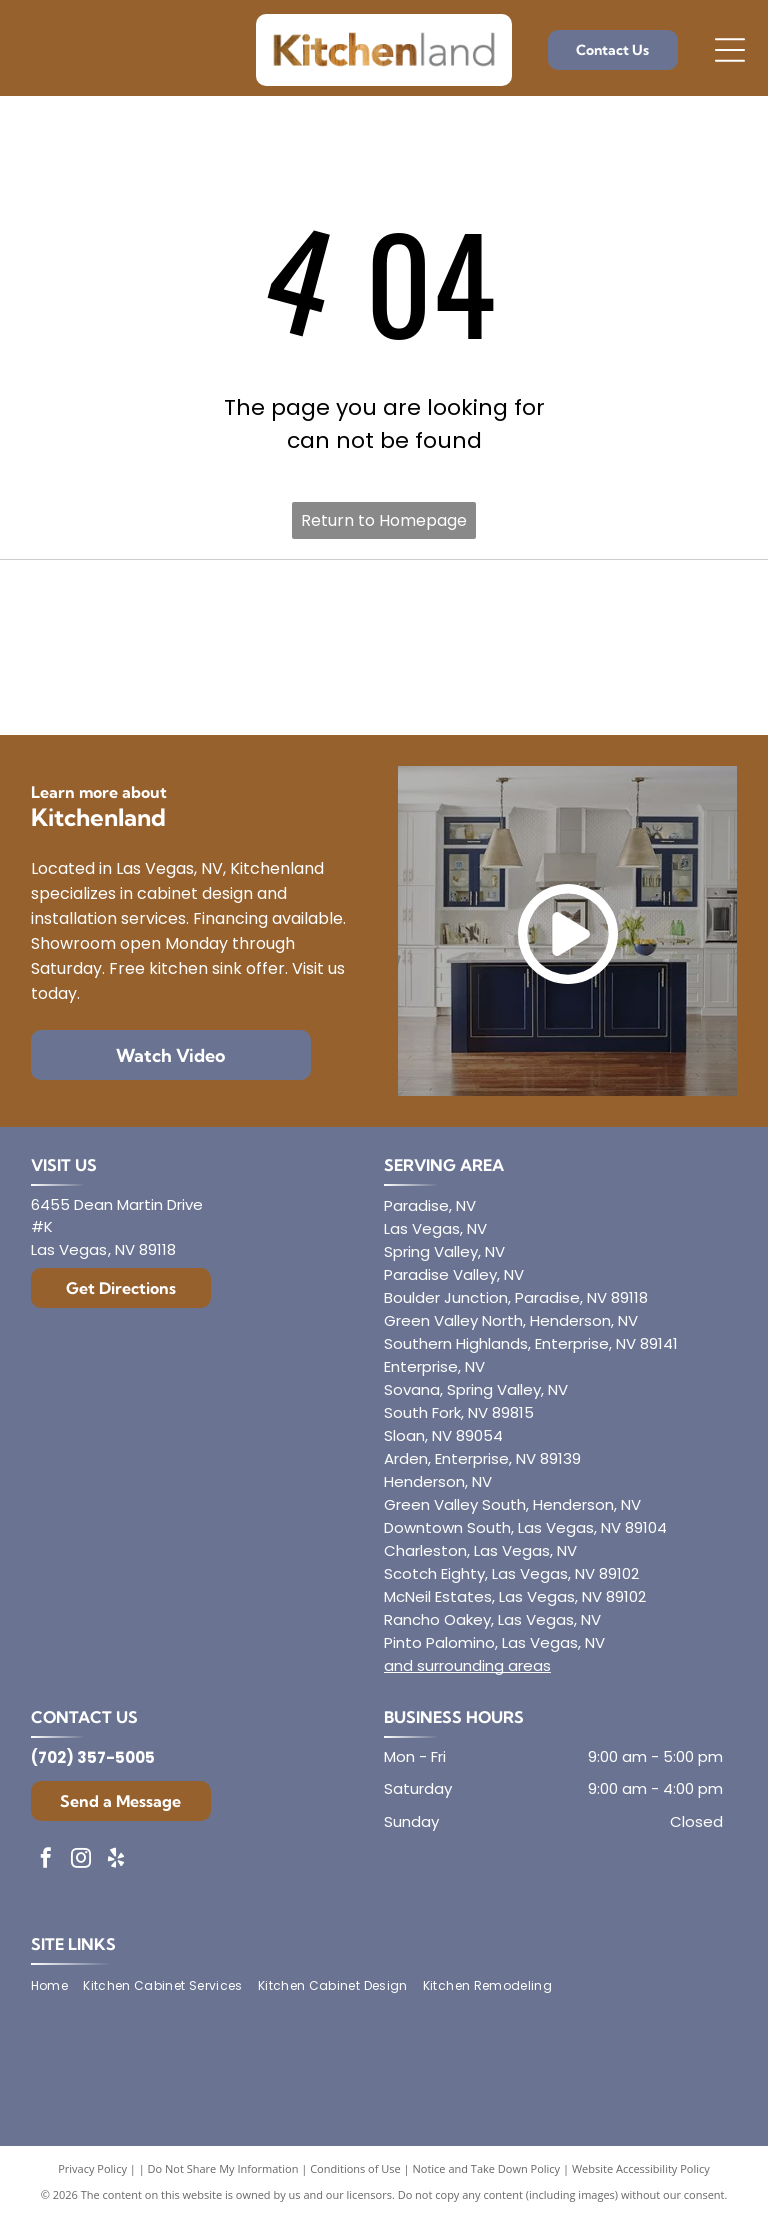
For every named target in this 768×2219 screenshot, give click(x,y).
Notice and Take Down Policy (487, 2168)
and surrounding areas (467, 1665)
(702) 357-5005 (93, 1757)
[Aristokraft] (141, 685)
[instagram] (81, 1860)
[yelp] (116, 1860)
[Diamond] (141, 610)
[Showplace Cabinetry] (626, 685)
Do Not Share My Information (223, 2168)
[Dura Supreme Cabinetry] (384, 685)
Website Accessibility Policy (641, 2168)
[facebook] (46, 1860)
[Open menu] (730, 50)
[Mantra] (626, 610)
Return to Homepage (384, 520)
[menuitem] (57, 1986)
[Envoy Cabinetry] (384, 610)
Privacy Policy (92, 2168)
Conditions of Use (355, 2168)
